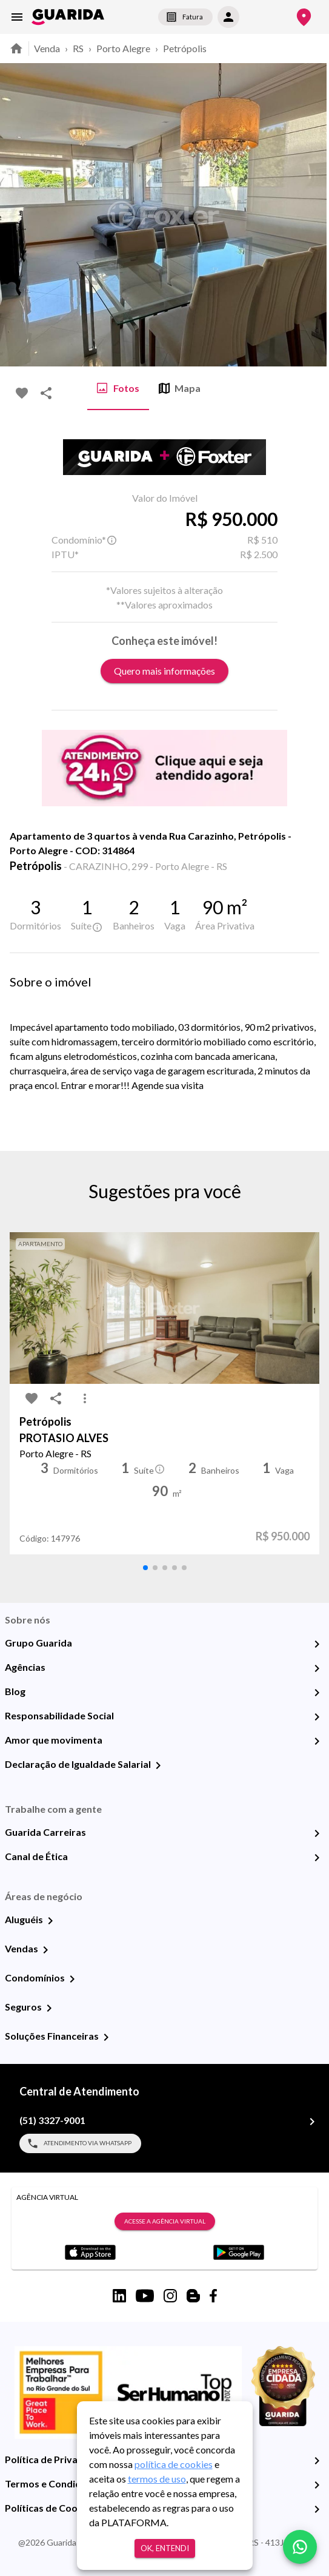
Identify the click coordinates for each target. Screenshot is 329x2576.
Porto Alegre (123, 48)
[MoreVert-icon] (85, 1398)
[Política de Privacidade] (317, 2460)
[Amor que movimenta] (317, 1741)
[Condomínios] (72, 1979)
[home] (68, 16)
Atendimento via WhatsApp (80, 2143)
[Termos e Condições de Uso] (317, 2485)
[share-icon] (46, 393)
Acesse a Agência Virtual (165, 2222)
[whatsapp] (300, 2547)
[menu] (17, 17)
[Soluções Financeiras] (106, 2037)
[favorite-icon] (22, 393)
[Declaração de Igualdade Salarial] (158, 1765)
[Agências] (317, 1668)
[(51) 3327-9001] (312, 2121)
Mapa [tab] (179, 388)
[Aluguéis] (50, 1920)
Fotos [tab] (118, 388)
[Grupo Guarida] (317, 1644)
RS (78, 48)
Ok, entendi (165, 2548)
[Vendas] (45, 1950)
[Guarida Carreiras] (317, 1833)
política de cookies (174, 2464)
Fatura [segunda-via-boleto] (185, 16)
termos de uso (157, 2478)
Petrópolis (185, 48)
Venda (47, 48)
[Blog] (317, 1692)
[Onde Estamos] (303, 17)
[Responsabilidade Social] (317, 1717)
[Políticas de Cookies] (317, 2509)
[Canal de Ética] (317, 1857)
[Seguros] (49, 2008)
